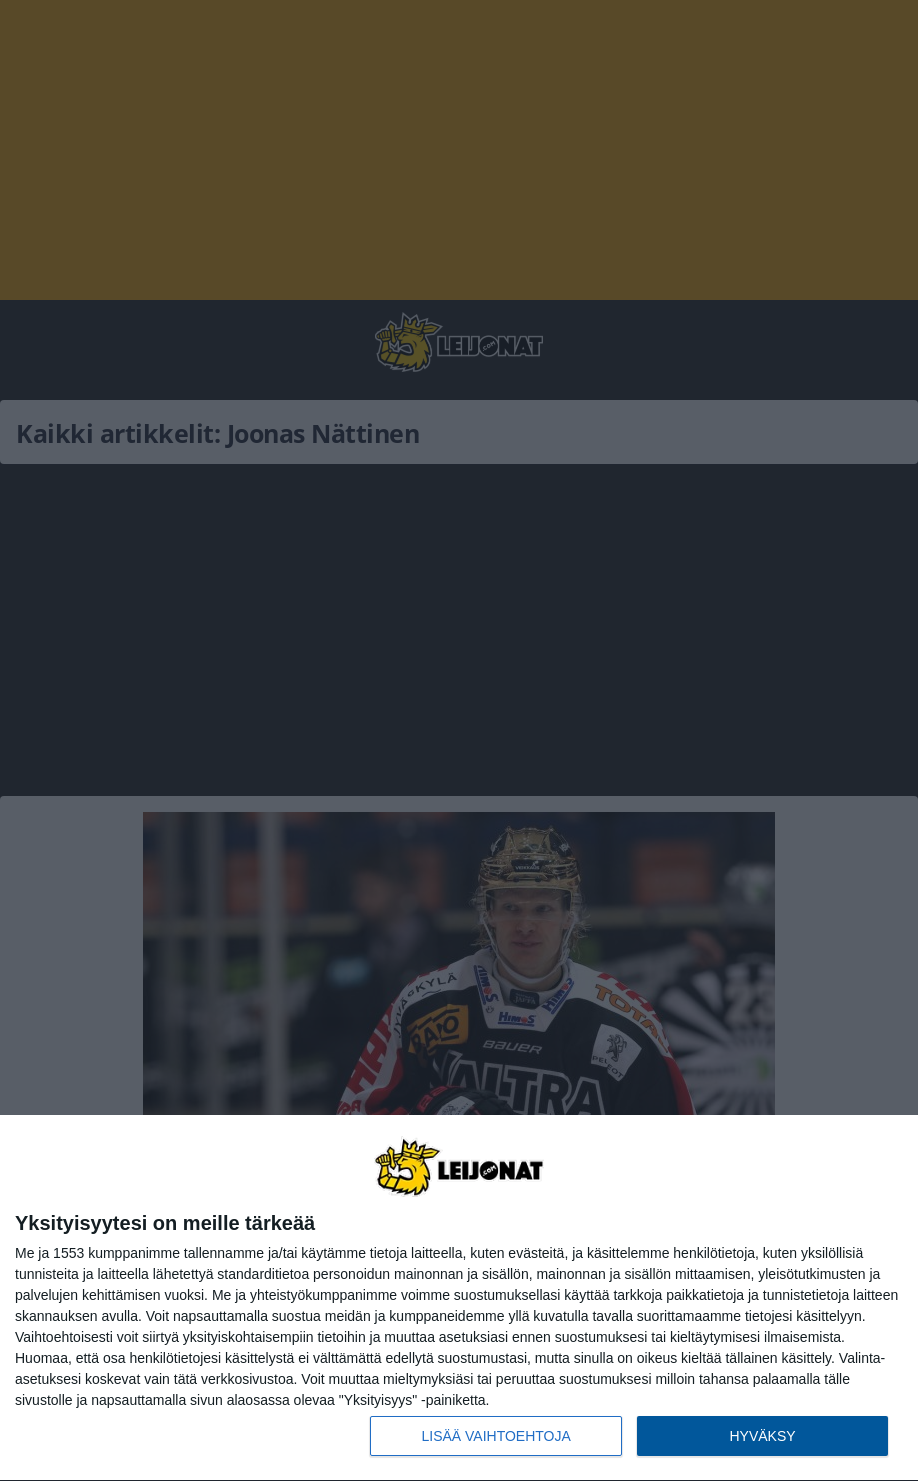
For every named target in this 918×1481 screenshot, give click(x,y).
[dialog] (459, 1298)
